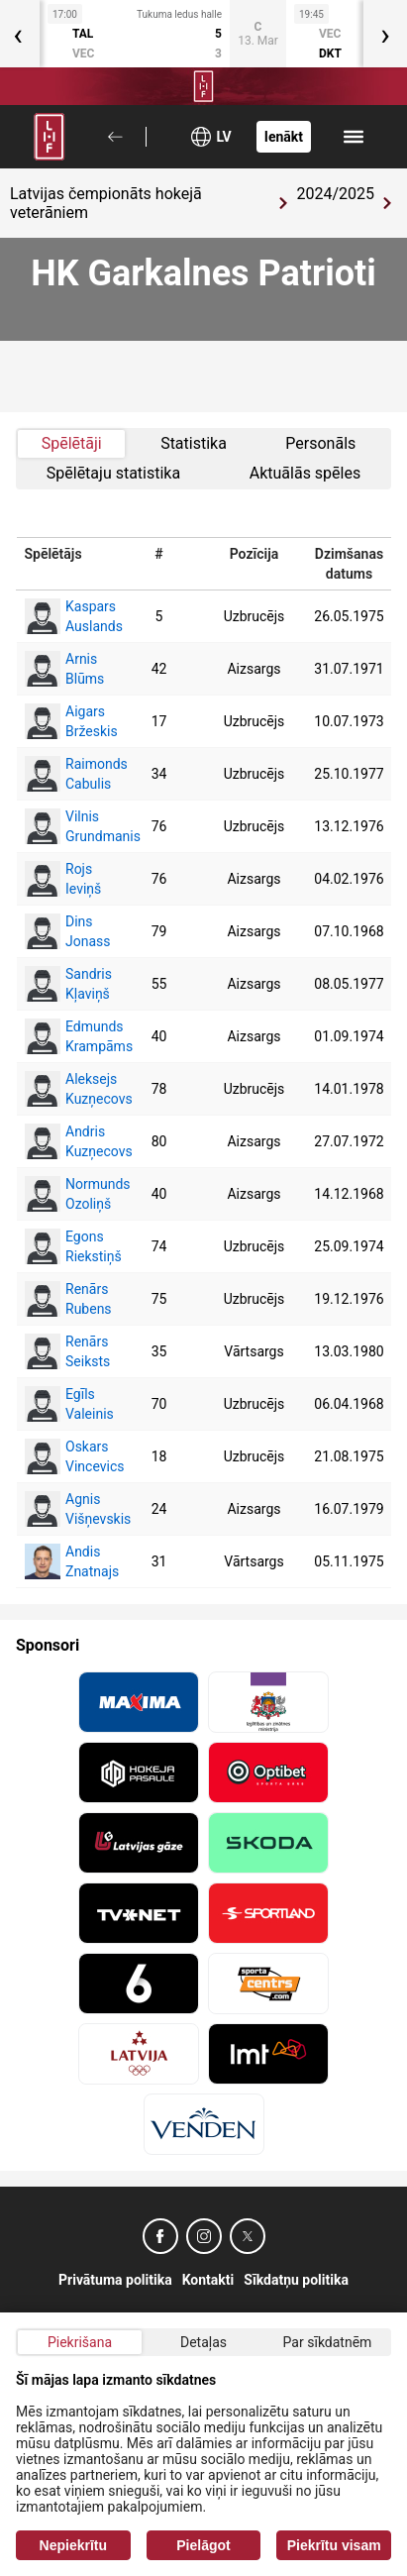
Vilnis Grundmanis (64, 826)
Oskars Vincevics (64, 1456)
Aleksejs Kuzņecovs (64, 1089)
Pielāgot (203, 2545)
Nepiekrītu (73, 2545)
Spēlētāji (72, 443)
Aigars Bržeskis (64, 721)
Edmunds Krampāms (64, 1036)
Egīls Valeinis (64, 1404)
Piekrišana (80, 2342)
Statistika (193, 443)
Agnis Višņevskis (64, 1509)
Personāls (320, 443)
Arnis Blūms (64, 669)
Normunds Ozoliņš (64, 1194)
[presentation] (385, 33)
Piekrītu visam (334, 2545)
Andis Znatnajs (64, 1561)
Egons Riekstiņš (64, 1246)
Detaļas (203, 2342)
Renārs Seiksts (64, 1351)
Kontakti (208, 2280)
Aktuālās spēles (305, 473)
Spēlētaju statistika (113, 473)
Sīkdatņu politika (296, 2280)
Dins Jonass (64, 931)
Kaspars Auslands (64, 616)
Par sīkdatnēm (327, 2342)
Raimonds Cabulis (64, 774)
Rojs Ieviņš (63, 879)
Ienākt (283, 137)
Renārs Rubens (64, 1299)
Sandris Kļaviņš (64, 984)
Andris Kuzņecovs (64, 1141)
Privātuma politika (115, 2280)
